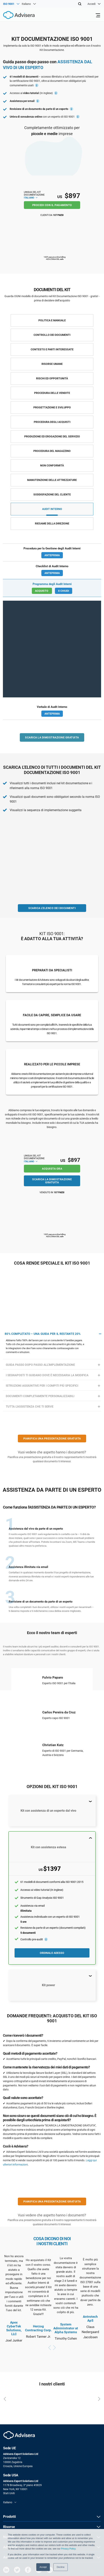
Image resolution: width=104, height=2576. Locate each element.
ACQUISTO (42, 590)
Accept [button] (43, 2567)
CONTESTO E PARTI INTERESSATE (52, 349)
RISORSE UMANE (52, 363)
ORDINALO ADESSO (52, 1952)
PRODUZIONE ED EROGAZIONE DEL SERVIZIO (52, 436)
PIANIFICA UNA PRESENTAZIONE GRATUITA (52, 1438)
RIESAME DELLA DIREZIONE (52, 523)
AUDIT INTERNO (52, 509)
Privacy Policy (68, 2548)
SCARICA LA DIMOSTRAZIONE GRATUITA (52, 737)
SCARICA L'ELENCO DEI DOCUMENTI (52, 908)
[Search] (79, 4)
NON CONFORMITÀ (52, 465)
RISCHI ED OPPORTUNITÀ (52, 378)
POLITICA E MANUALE (52, 320)
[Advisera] (14, 15)
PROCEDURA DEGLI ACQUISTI (52, 421)
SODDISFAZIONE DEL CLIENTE (52, 494)
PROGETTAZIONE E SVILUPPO (52, 407)
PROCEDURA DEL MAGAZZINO (52, 450)
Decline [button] (60, 2567)
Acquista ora (52, 1168)
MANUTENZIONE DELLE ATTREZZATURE (52, 480)
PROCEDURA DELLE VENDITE (52, 392)
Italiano (30, 1161)
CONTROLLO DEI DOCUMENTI (52, 334)
